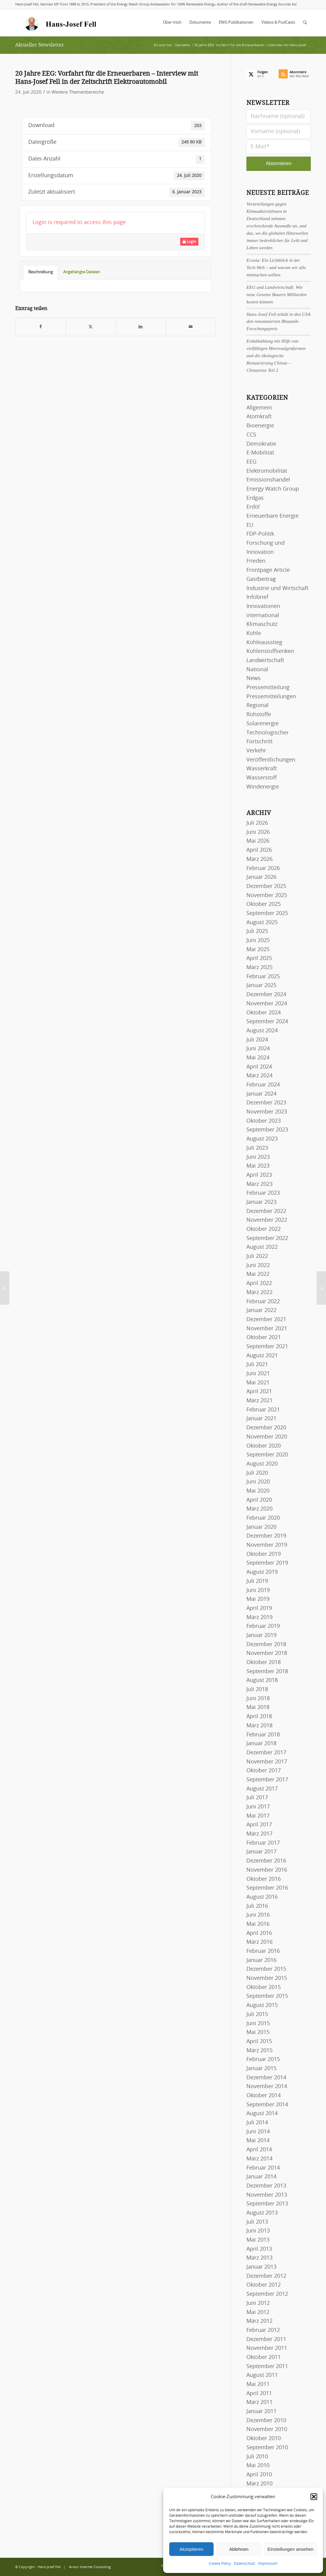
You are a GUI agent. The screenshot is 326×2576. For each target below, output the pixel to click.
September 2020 (267, 1455)
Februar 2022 (263, 1301)
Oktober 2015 (263, 1987)
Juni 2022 (258, 1265)
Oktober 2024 (263, 1013)
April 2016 (259, 1933)
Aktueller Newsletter (39, 45)
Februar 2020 (263, 1518)
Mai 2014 (257, 2140)
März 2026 (259, 859)
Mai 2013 (257, 2240)
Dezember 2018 (266, 1644)
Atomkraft (259, 417)
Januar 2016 (261, 1960)
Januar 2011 (261, 2411)
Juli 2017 (257, 1798)
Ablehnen (238, 2549)
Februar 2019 (263, 1626)
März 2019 (259, 1617)
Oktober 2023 (263, 1121)
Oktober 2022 (263, 1229)
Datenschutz (244, 2563)
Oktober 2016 (263, 1879)
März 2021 (259, 1401)
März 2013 (259, 2258)
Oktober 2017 (263, 1770)
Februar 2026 (263, 868)
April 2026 (259, 850)
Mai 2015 (257, 2032)
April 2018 (259, 1716)
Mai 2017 (257, 1816)
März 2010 (259, 2484)
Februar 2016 (263, 1951)
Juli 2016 (257, 1906)
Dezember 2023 (266, 1103)
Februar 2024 (263, 1085)
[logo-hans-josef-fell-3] (61, 22)
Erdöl (253, 507)
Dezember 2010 (266, 2420)
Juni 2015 (258, 2023)
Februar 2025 (263, 976)
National (257, 669)
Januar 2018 (261, 1743)
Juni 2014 (258, 2132)
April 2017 (259, 1825)
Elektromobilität (266, 471)
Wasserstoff (261, 778)
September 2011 (267, 2366)
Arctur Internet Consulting (90, 2567)
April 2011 (259, 2393)
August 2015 (262, 2005)
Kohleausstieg (264, 642)
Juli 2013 (257, 2222)
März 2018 (259, 1725)
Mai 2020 (257, 1491)
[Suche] (305, 22)
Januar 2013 (261, 2267)
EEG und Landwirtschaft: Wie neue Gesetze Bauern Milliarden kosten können (276, 294)
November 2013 (266, 2195)
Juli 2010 (257, 2457)
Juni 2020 (258, 1482)
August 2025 (262, 922)
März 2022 (259, 1292)
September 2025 (267, 913)
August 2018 (262, 1680)
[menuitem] (172, 22)
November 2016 (266, 1870)
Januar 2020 (261, 1527)
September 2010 (267, 2447)
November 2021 (266, 1328)
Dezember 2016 (266, 1861)
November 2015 (266, 1978)
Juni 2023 (258, 1157)
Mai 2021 (257, 1383)
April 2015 (259, 2041)
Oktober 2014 (263, 2095)
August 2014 (262, 2113)
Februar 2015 (263, 2059)
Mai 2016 (257, 1924)
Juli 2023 (257, 1148)
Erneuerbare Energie (272, 516)
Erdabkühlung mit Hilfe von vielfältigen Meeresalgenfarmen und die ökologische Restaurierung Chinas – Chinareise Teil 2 (275, 355)
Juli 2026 (257, 823)
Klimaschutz (261, 624)
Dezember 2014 (266, 2077)
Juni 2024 (258, 1048)
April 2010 (259, 2475)
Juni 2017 (258, 1807)
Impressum (267, 2563)
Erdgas (255, 498)
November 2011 (266, 2348)
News (253, 678)
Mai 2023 (257, 1166)
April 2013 (259, 2249)
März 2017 (259, 1834)
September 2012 (267, 2294)
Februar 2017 (263, 1843)
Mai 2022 (257, 1274)
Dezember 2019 (266, 1536)
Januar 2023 (261, 1202)
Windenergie (262, 787)
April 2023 (259, 1175)
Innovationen (263, 606)
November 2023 (266, 1112)
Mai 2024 (257, 1058)
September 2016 (267, 1888)
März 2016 (259, 1942)
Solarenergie (262, 724)
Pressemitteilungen (271, 696)
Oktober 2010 (263, 2438)
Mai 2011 (257, 2384)
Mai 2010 (257, 2465)
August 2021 (262, 1356)
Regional (257, 705)
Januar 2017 (261, 1852)
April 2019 (259, 1608)
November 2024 (266, 1004)
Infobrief (257, 597)
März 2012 (259, 2321)
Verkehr (256, 751)
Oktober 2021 (263, 1337)
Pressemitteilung (268, 687)
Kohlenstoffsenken (270, 651)
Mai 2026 (257, 841)
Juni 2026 (258, 832)
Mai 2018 (257, 1707)
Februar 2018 (263, 1735)
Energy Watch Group (272, 489)
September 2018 (267, 1671)
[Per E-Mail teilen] (191, 327)
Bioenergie (260, 426)
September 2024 (267, 1021)
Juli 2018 (257, 1689)
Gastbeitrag (261, 579)
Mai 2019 (257, 1599)
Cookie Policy (220, 2563)
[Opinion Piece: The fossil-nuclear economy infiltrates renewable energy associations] (4, 1288)
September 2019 (267, 1563)
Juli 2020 (257, 1473)
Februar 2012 (263, 2330)
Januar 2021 (261, 1418)
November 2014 (266, 2086)
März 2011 (259, 2402)
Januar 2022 (261, 1310)
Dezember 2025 (266, 886)
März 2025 (259, 967)
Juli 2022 (257, 1256)
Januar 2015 (261, 2068)
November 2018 (266, 1653)
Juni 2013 (258, 2231)
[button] (314, 2497)
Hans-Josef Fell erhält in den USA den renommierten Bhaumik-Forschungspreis (278, 321)
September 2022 (267, 1238)
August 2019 (262, 1572)
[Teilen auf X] (91, 327)
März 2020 (259, 1509)
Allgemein (259, 408)
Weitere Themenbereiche (78, 92)
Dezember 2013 (266, 2186)
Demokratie (261, 444)
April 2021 (259, 1391)
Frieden (256, 561)
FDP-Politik (260, 534)
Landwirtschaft (265, 660)
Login (189, 241)
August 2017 (262, 1789)
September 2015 (267, 1996)
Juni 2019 (258, 1590)
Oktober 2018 (263, 1662)
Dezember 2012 (266, 2276)
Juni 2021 (258, 1373)
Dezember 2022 (266, 1211)
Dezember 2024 (266, 994)
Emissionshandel (268, 480)
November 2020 (266, 1437)
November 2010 (266, 2429)
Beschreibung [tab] (40, 272)
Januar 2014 (261, 2177)
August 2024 (262, 1031)
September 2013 (267, 2204)
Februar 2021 (263, 1410)
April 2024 (259, 1067)
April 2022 (259, 1283)
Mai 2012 (257, 2312)
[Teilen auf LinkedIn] (141, 327)
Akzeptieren (191, 2549)
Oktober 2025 (263, 904)
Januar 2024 (261, 1094)
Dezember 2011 (266, 2339)
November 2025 (266, 895)
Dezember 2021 (266, 1319)
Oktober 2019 (263, 1554)
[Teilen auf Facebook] (40, 327)
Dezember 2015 (266, 1969)
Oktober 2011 (263, 2357)
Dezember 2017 (266, 1753)
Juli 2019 (257, 1581)
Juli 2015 (257, 2014)
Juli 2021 (257, 1364)
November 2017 (266, 1762)
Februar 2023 (263, 1193)
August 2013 (262, 2213)
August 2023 (262, 1139)
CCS (251, 435)
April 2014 (259, 2150)
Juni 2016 (258, 1915)
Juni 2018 (258, 1698)
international (262, 615)
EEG (251, 462)
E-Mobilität (260, 453)
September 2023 (267, 1130)
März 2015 (259, 2050)
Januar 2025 (261, 985)
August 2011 (262, 2375)
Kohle (253, 633)
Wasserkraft (261, 769)
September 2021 (267, 1346)
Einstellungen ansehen (290, 2549)
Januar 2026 (261, 877)
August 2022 (262, 1247)
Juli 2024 (257, 1040)
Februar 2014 (263, 2168)
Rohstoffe (258, 714)
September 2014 (267, 2105)
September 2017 (267, 1780)
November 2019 (266, 1545)
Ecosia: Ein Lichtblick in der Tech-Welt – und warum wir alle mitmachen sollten (276, 267)
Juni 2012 (258, 2303)
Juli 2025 (257, 931)
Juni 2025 (258, 940)
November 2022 (266, 1220)
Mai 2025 (257, 949)
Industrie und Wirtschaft (277, 588)
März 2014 (259, 2159)
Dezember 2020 (266, 1428)
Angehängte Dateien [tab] (81, 272)
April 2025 (259, 958)
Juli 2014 (257, 2122)
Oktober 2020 (263, 1446)
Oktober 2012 (263, 2285)
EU (249, 525)
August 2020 (262, 1464)
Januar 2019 (261, 1635)
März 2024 (259, 1076)
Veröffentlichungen (270, 760)
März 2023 (259, 1184)
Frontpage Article (268, 570)
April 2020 (259, 1500)
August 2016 (262, 1897)
